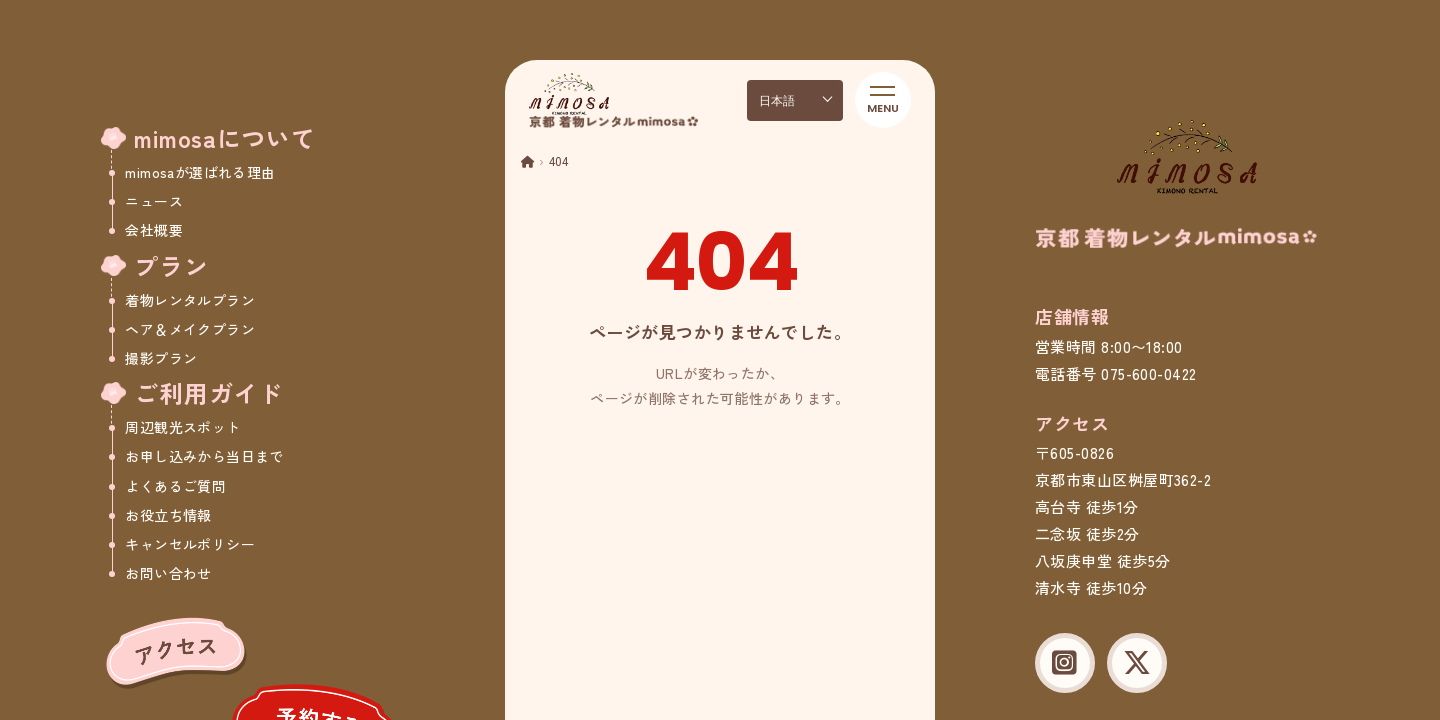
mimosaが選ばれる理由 (200, 172)
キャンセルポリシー (190, 544)
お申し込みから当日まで (204, 456)
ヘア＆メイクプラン (190, 329)
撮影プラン (161, 358)
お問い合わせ (168, 573)
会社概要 (154, 230)
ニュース (154, 201)
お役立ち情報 (168, 515)
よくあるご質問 (175, 486)
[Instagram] (1065, 663)
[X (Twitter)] (1137, 663)
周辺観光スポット (182, 427)
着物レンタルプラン (190, 300)
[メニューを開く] (883, 100)
